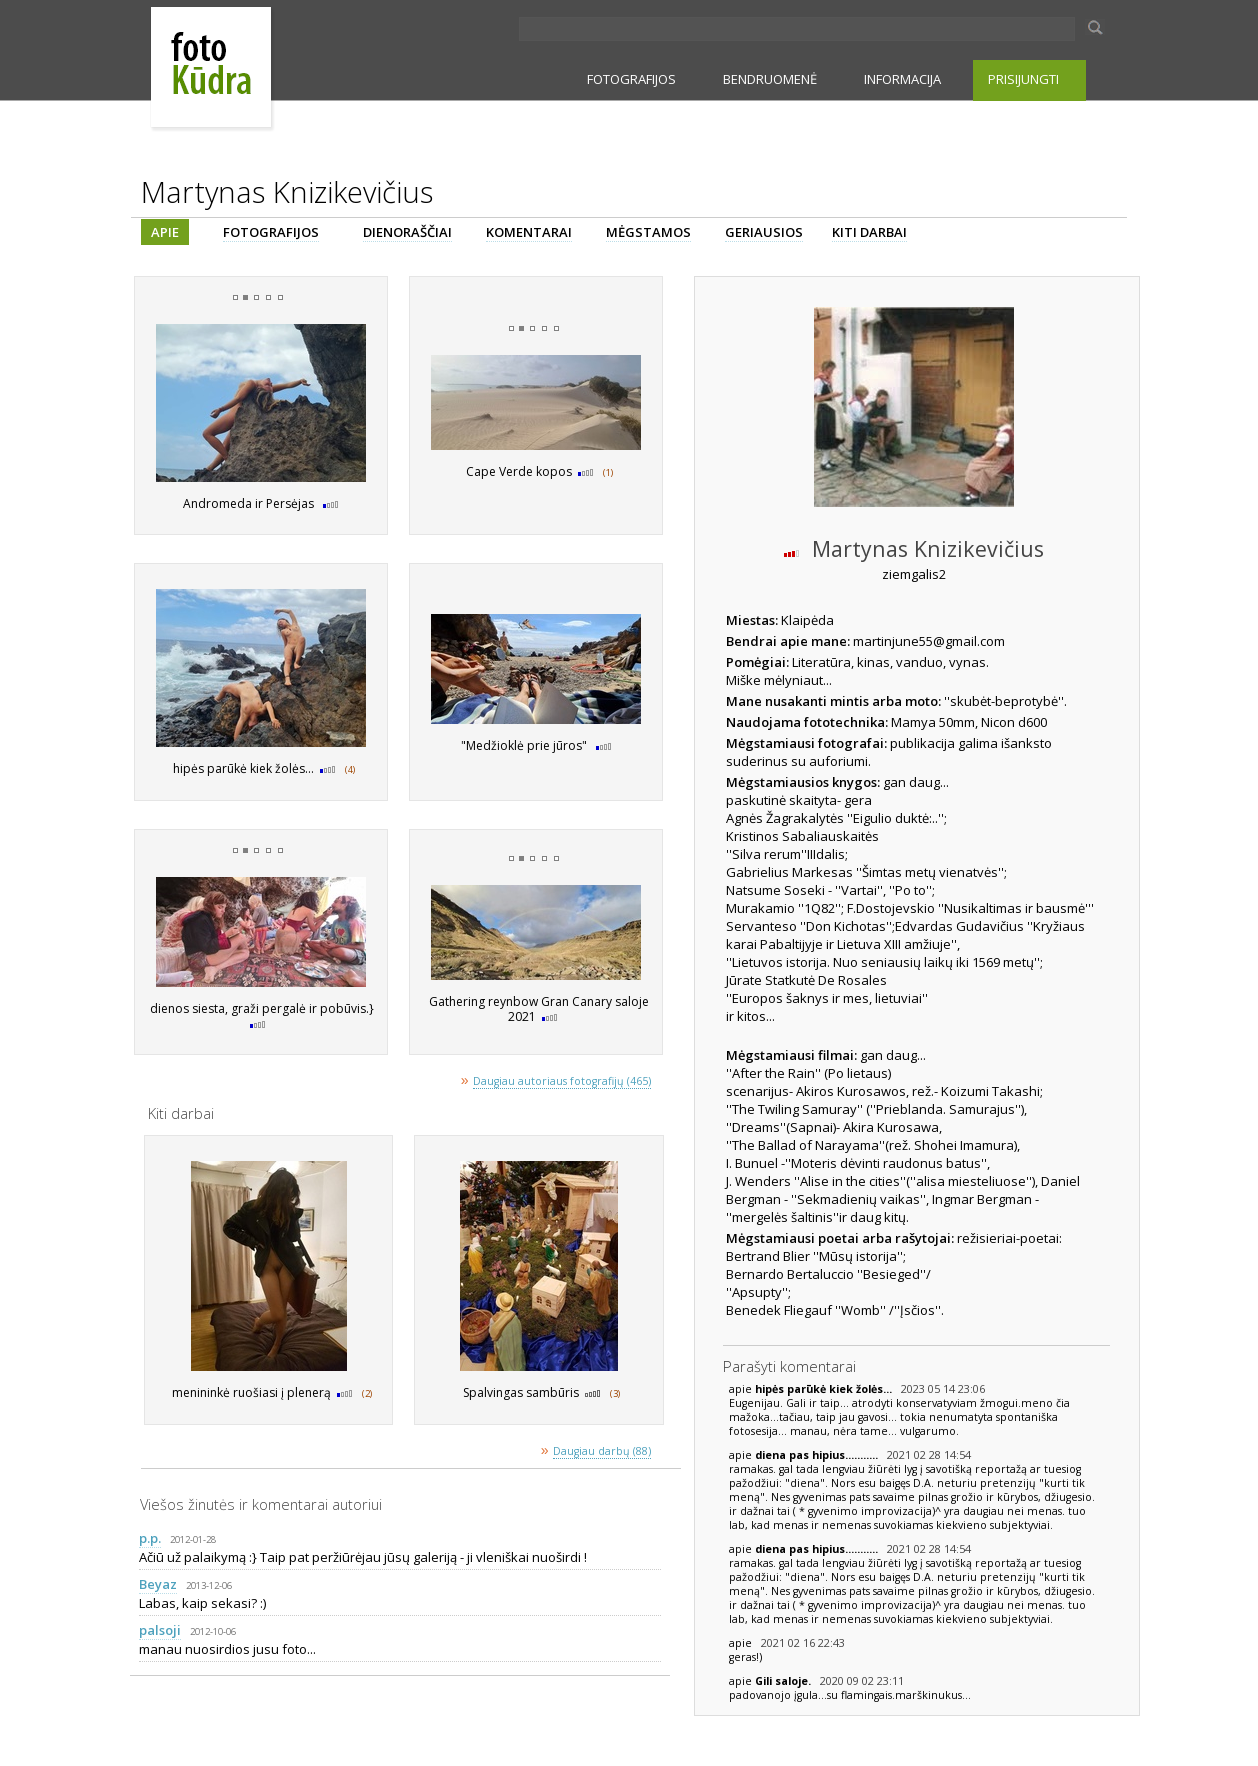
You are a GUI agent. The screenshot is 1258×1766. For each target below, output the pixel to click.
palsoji (160, 1630)
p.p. (150, 1538)
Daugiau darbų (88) (602, 1451)
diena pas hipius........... (818, 1455)
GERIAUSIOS (764, 232)
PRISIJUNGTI (1023, 79)
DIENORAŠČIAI (407, 232)
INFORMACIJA (902, 79)
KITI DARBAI (869, 232)
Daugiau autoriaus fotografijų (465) (562, 1081)
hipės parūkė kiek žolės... (825, 1389)
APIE (165, 232)
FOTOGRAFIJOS (631, 79)
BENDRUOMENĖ (770, 79)
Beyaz (158, 1584)
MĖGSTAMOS (648, 232)
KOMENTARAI (529, 232)
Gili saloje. (784, 1681)
